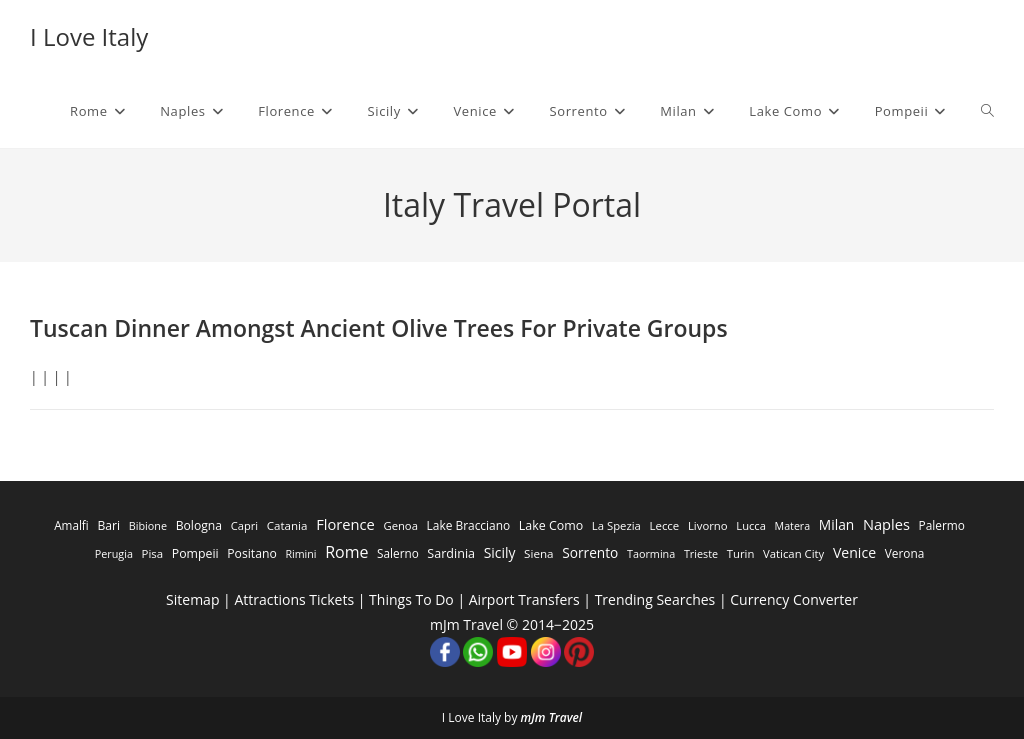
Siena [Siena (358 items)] (538, 553)
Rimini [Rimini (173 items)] (300, 554)
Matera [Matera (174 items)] (793, 526)
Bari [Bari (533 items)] (108, 525)
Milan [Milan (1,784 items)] (836, 524)
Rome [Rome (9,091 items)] (346, 552)
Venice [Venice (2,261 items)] (854, 552)
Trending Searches (655, 599)
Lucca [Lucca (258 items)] (751, 525)
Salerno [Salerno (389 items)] (398, 553)
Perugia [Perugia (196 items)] (114, 553)
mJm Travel (552, 717)
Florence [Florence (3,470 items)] (345, 524)
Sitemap (192, 599)
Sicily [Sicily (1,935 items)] (500, 552)
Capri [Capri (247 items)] (244, 525)
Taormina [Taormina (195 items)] (651, 553)
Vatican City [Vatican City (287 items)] (793, 553)
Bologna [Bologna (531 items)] (199, 525)
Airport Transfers (524, 599)
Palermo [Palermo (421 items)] (942, 525)
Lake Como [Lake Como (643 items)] (551, 525)
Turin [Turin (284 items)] (741, 553)
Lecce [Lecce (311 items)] (664, 525)
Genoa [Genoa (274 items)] (400, 525)
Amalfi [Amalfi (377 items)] (71, 525)
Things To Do (411, 599)
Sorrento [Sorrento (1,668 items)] (590, 552)
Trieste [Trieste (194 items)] (701, 553)
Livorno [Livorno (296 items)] (708, 525)
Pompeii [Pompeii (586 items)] (195, 553)
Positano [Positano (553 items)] (252, 553)
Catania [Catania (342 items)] (287, 525)
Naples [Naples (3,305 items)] (886, 524)
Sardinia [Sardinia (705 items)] (451, 553)
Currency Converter (794, 599)
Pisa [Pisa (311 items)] (153, 553)
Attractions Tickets (294, 599)
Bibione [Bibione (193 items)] (148, 525)
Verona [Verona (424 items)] (905, 553)
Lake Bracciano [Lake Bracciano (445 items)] (469, 525)
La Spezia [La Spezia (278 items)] (616, 525)
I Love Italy (89, 36)
